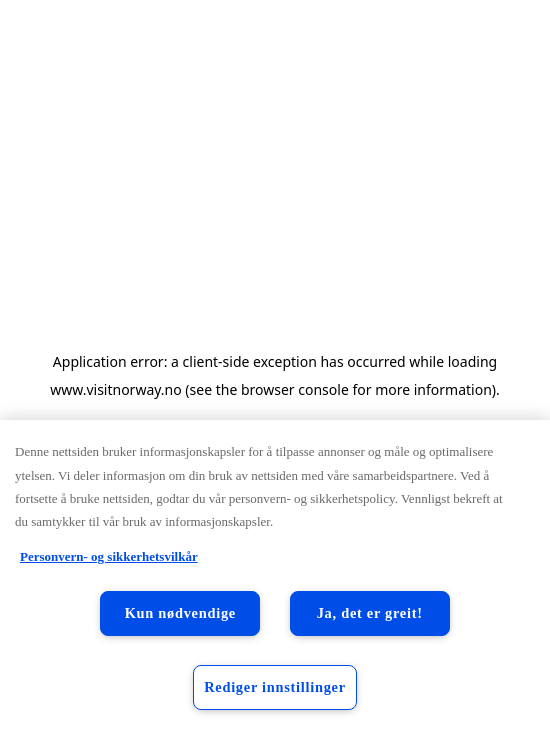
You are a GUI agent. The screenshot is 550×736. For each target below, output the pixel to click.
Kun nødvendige (180, 613)
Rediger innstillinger (275, 687)
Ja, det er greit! (370, 613)
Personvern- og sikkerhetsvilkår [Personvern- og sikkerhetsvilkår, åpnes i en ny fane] (109, 556)
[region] (275, 578)
